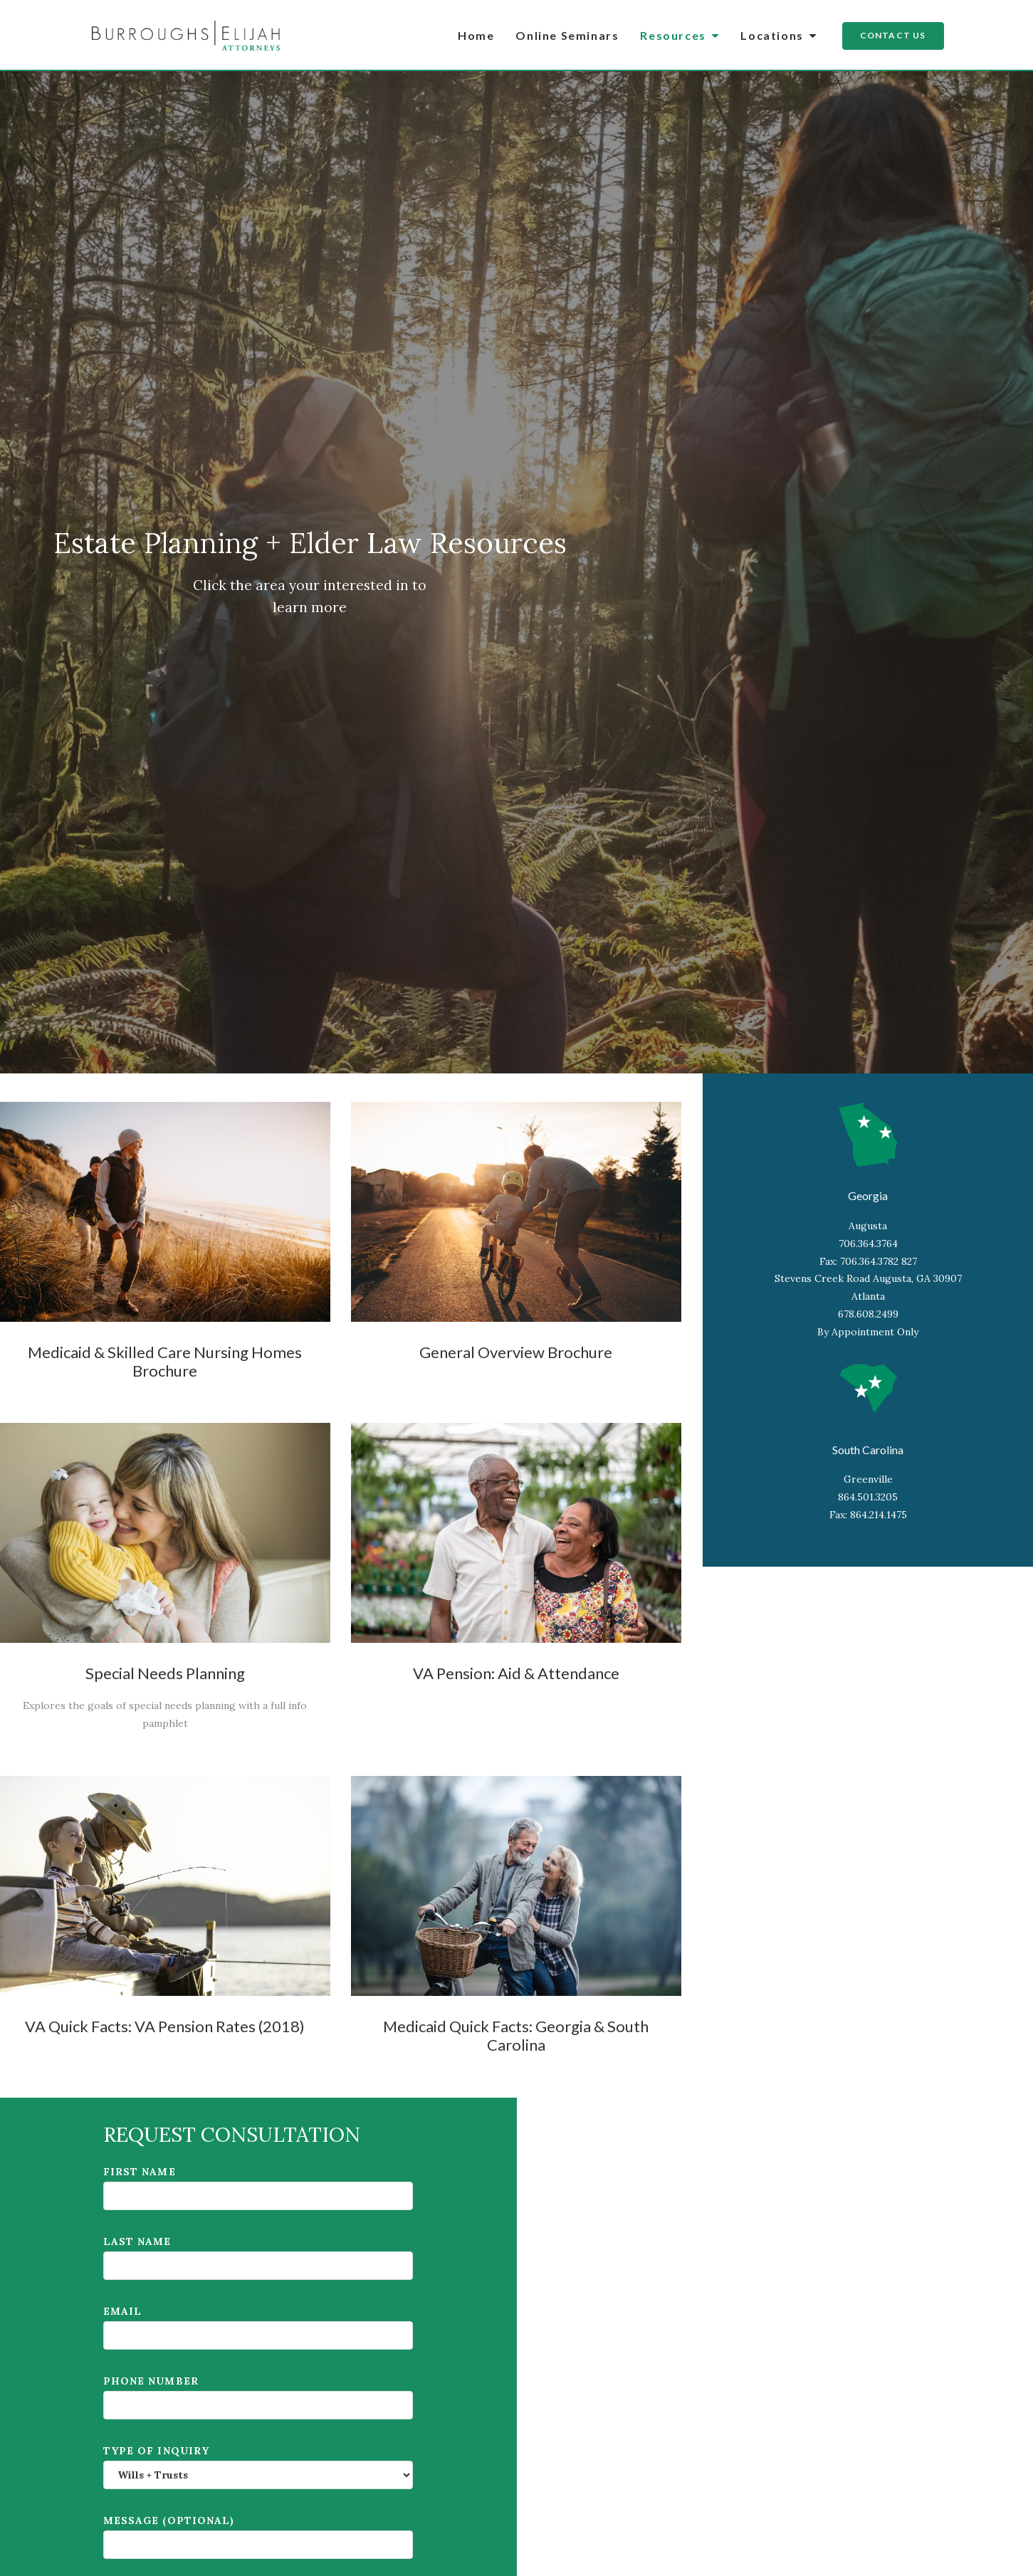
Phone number (258, 2397)
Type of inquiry (258, 2466)
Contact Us (893, 35)
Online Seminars (567, 35)
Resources (679, 35)
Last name (258, 2257)
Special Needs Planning (165, 1673)
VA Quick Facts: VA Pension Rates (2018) (165, 2026)
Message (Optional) (258, 2536)
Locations (778, 35)
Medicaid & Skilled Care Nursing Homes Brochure (165, 1361)
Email (258, 2327)
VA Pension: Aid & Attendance (516, 1673)
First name (258, 2187)
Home (476, 35)
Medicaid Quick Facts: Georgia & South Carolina (516, 2035)
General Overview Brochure (515, 1352)
